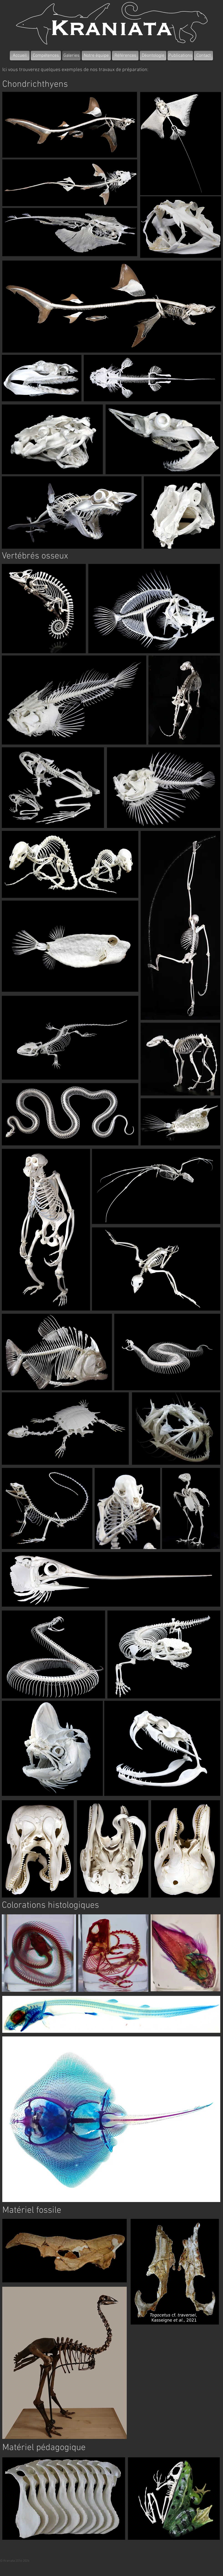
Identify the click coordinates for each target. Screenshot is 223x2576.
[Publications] (180, 55)
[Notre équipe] (96, 55)
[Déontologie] (153, 55)
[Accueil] (20, 55)
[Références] (125, 55)
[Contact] (203, 55)
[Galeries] (71, 55)
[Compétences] (46, 55)
